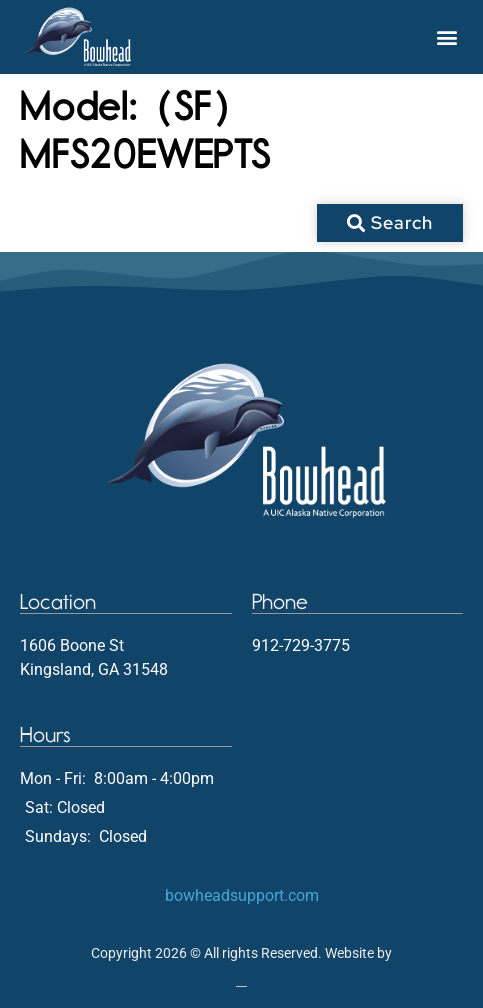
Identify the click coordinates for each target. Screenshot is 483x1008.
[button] (446, 36)
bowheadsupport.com (242, 895)
